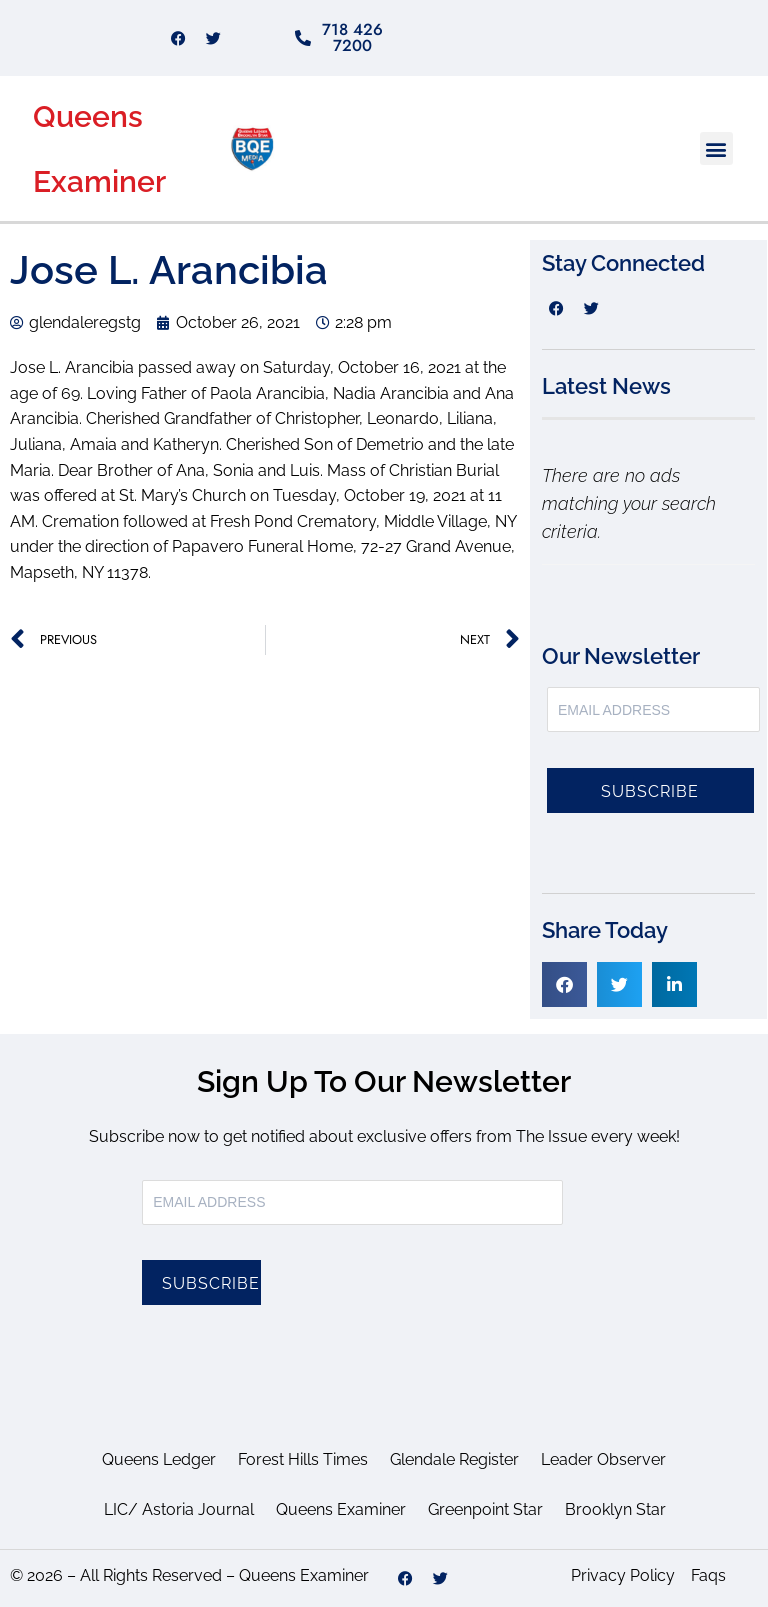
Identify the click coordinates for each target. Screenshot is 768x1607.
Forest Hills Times (303, 1459)
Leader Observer (603, 1459)
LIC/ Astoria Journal (179, 1509)
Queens (88, 116)
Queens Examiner (341, 1509)
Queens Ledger (159, 1459)
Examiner (99, 181)
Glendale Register (454, 1459)
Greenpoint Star (485, 1509)
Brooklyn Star (615, 1509)
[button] (716, 148)
